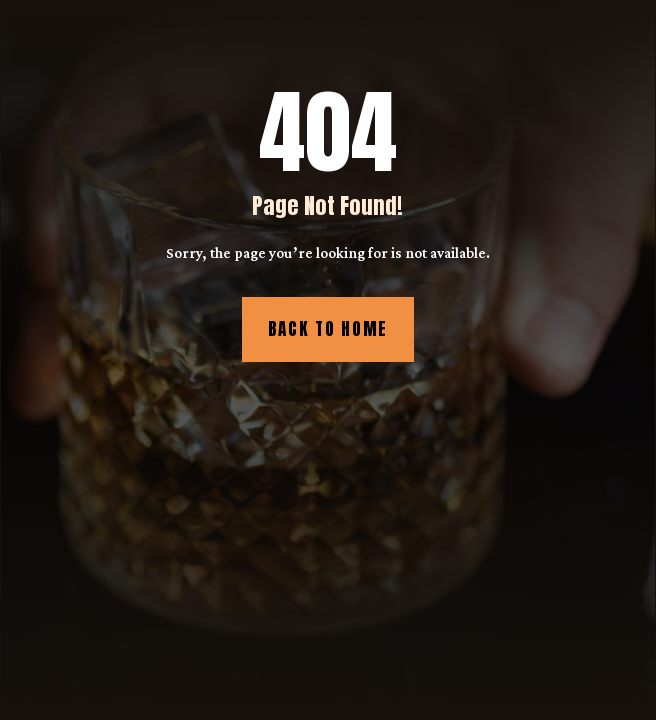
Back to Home (328, 329)
